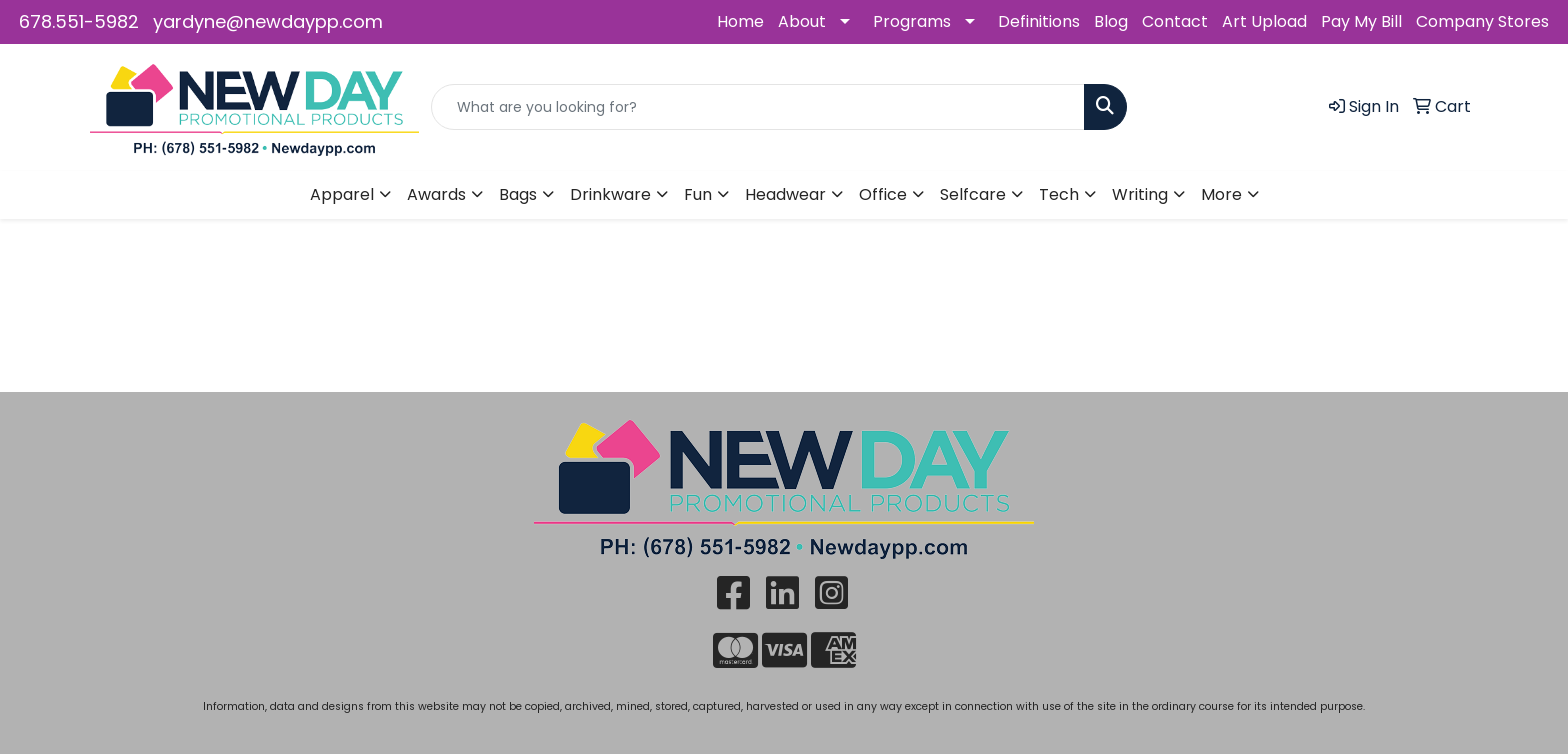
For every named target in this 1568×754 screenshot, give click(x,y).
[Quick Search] (758, 107)
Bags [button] (518, 194)
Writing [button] (1140, 194)
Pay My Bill (1361, 21)
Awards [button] (436, 194)
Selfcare (973, 194)
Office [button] (883, 194)
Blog (1111, 21)
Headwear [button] (785, 194)
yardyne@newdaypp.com (268, 21)
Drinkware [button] (610, 194)
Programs (912, 21)
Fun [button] (698, 194)
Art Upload (1264, 21)
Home (740, 21)
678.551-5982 (79, 21)
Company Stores (1482, 21)
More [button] (1221, 194)
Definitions (1039, 21)
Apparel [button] (342, 194)
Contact (1175, 21)
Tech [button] (1059, 194)
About (802, 21)
